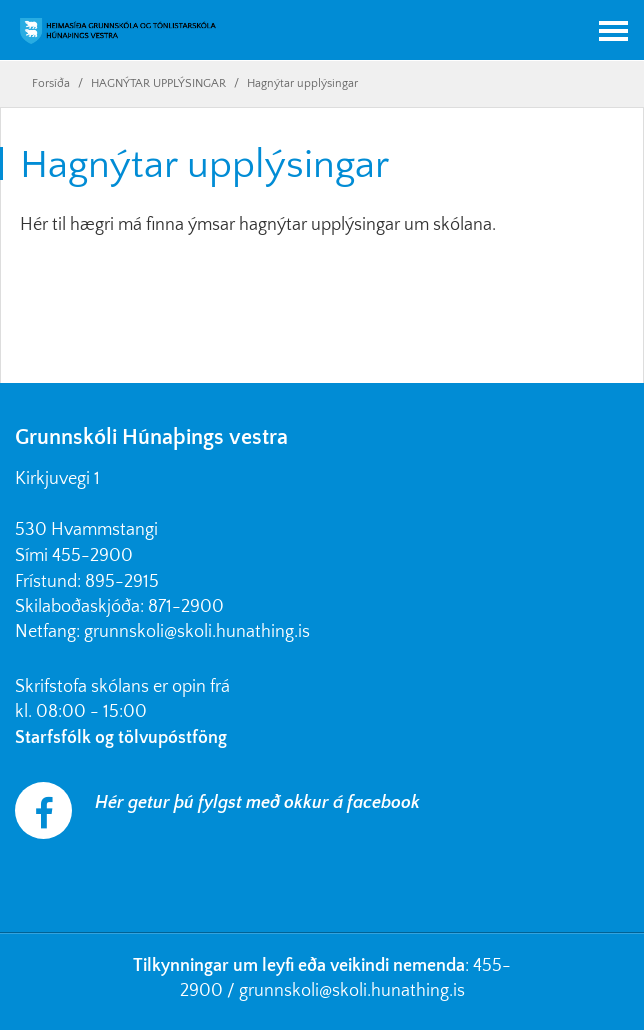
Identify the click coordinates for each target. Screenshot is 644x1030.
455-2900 (92, 556)
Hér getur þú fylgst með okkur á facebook (257, 803)
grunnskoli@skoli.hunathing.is (197, 632)
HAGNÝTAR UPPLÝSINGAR (158, 83)
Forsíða (51, 83)
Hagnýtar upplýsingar (302, 83)
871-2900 (186, 607)
